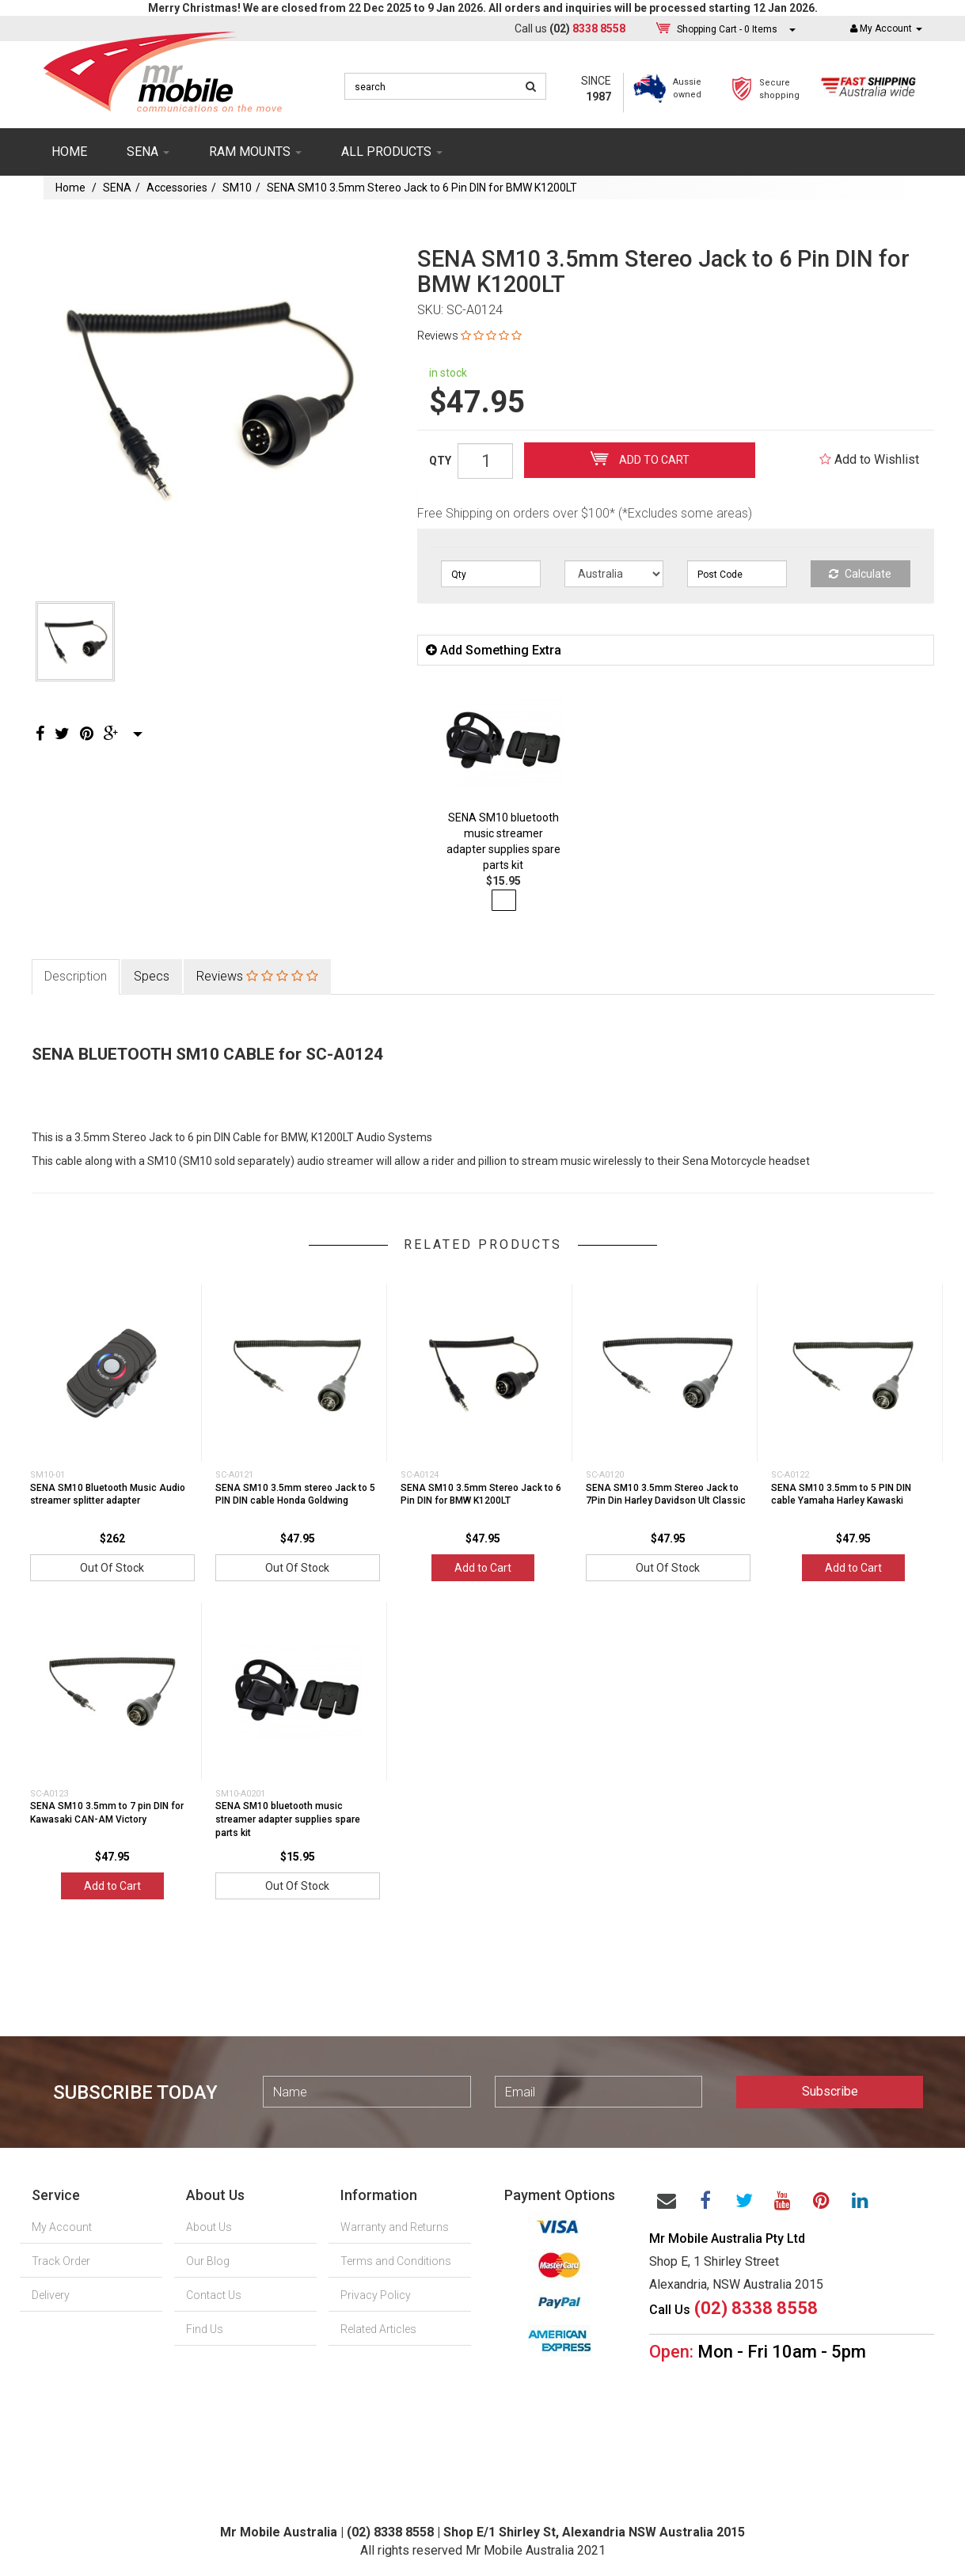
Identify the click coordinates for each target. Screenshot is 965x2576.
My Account (62, 2227)
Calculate (860, 573)
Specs (151, 976)
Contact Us (213, 2295)
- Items (727, 29)
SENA (148, 151)
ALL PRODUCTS (392, 151)
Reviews (469, 335)
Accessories (176, 187)
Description (75, 976)
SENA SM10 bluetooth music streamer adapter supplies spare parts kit (287, 1819)
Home (69, 151)
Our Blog (208, 2261)
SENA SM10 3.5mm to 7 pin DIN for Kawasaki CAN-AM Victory (107, 1812)
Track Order (61, 2261)
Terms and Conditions (395, 2261)
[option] (207, 398)
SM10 (237, 187)
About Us (209, 2227)
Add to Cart (640, 458)
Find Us (204, 2329)
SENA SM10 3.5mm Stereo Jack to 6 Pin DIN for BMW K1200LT (422, 187)
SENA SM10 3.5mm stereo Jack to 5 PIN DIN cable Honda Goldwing (295, 1494)
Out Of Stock (112, 1567)
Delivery (51, 2295)
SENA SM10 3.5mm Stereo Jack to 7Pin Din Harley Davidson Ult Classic (666, 1494)
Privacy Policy (375, 2295)
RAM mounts (255, 151)
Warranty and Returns (394, 2227)
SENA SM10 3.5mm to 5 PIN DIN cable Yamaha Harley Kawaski (841, 1494)
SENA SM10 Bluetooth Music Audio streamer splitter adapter (107, 1494)
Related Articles (378, 2329)
